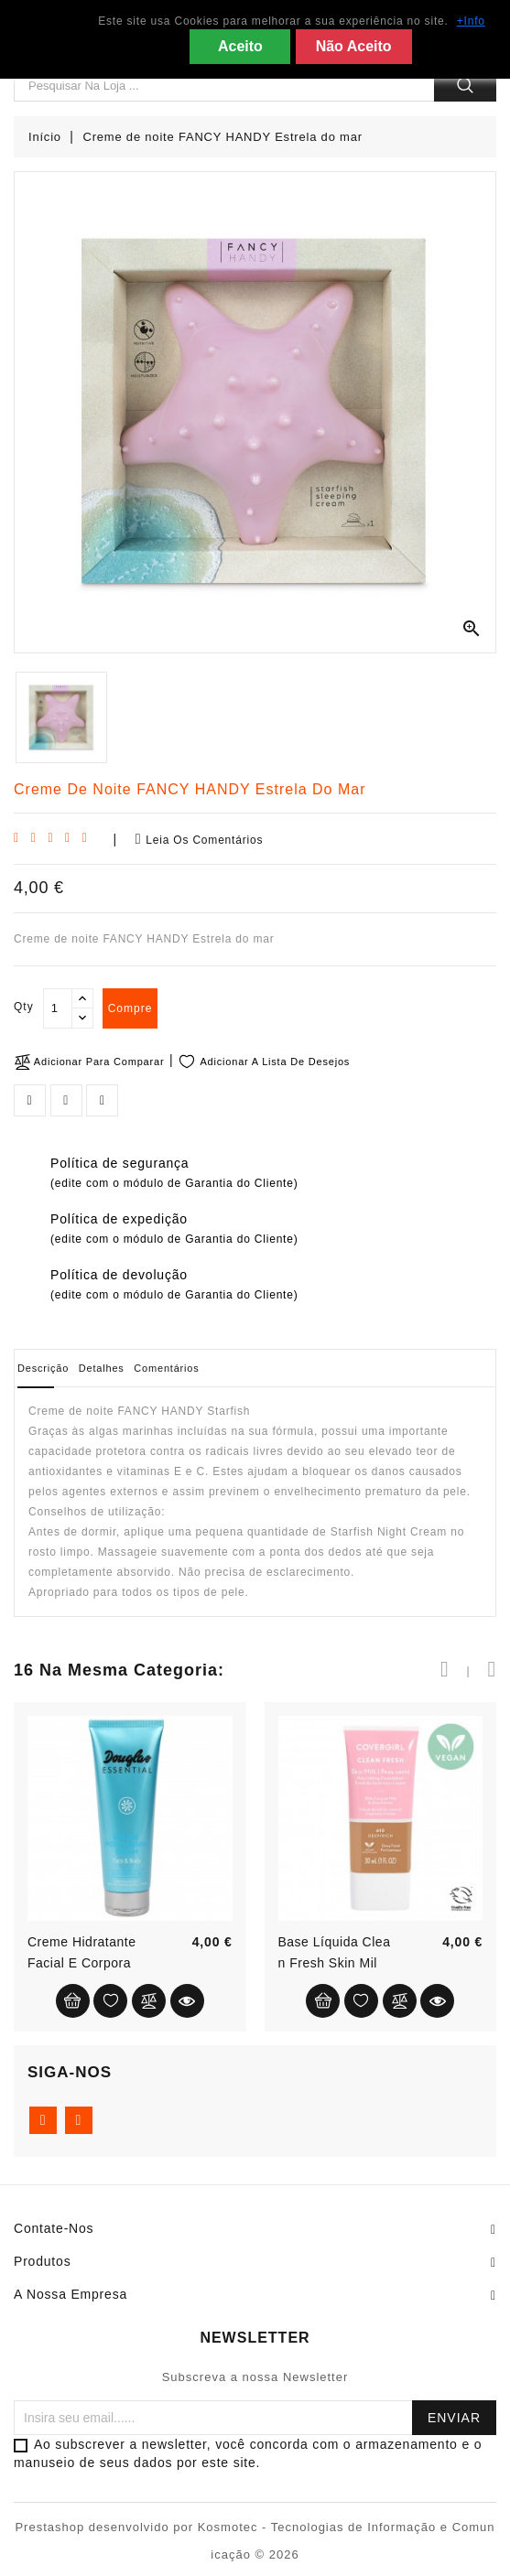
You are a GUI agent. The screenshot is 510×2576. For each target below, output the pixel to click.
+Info (471, 21)
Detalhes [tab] (102, 1368)
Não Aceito (354, 46)
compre (130, 1008)
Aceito (240, 46)
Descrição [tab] (43, 1368)
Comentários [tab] (166, 1368)
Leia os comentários (200, 839)
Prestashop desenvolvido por (106, 2527)
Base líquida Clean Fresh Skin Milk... (334, 1963)
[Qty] (57, 1008)
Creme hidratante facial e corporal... (81, 1963)
